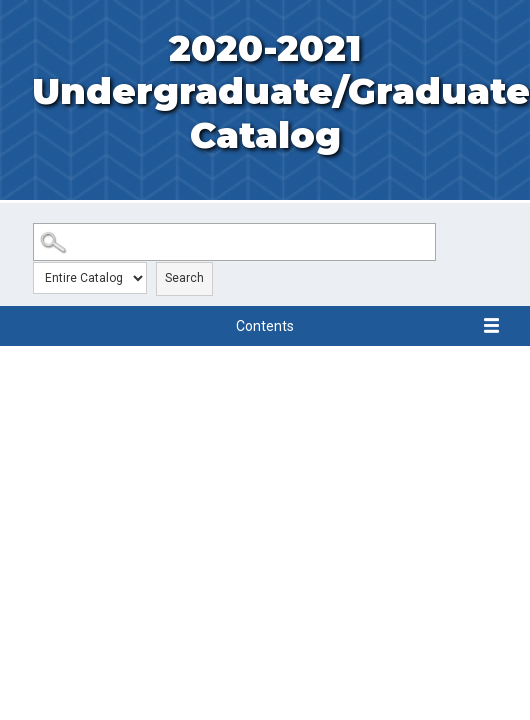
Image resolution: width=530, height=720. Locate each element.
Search (184, 278)
